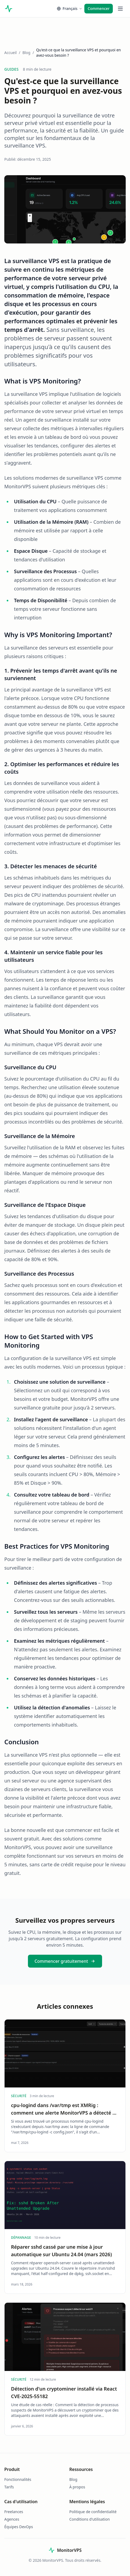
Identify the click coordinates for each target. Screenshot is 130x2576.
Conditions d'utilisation (89, 2519)
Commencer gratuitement (64, 1961)
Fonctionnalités (17, 2479)
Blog (26, 52)
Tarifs (9, 2486)
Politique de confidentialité (93, 2511)
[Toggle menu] (120, 8)
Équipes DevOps (18, 2526)
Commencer (99, 8)
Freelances (13, 2511)
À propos (77, 2486)
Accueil (10, 52)
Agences (11, 2519)
